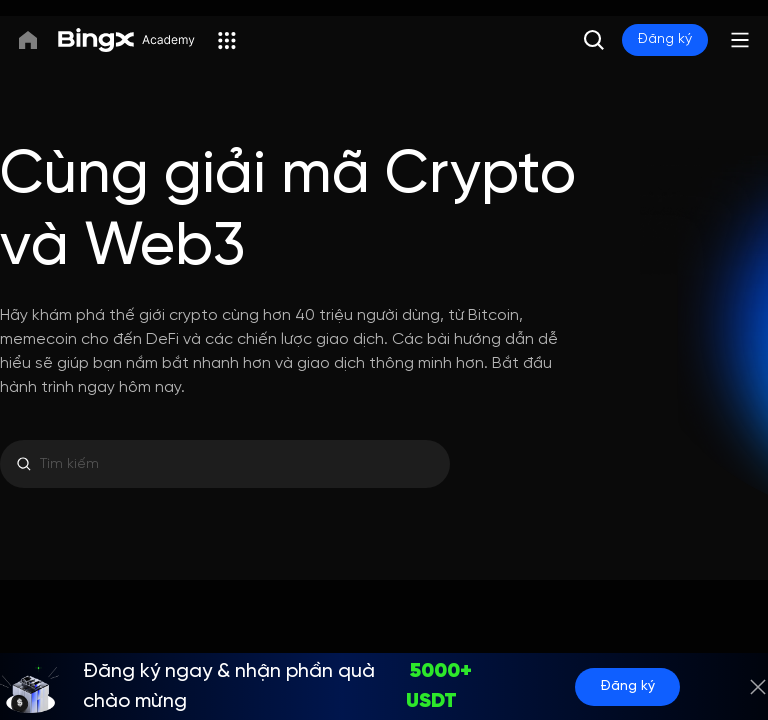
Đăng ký (665, 39)
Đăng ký (627, 686)
